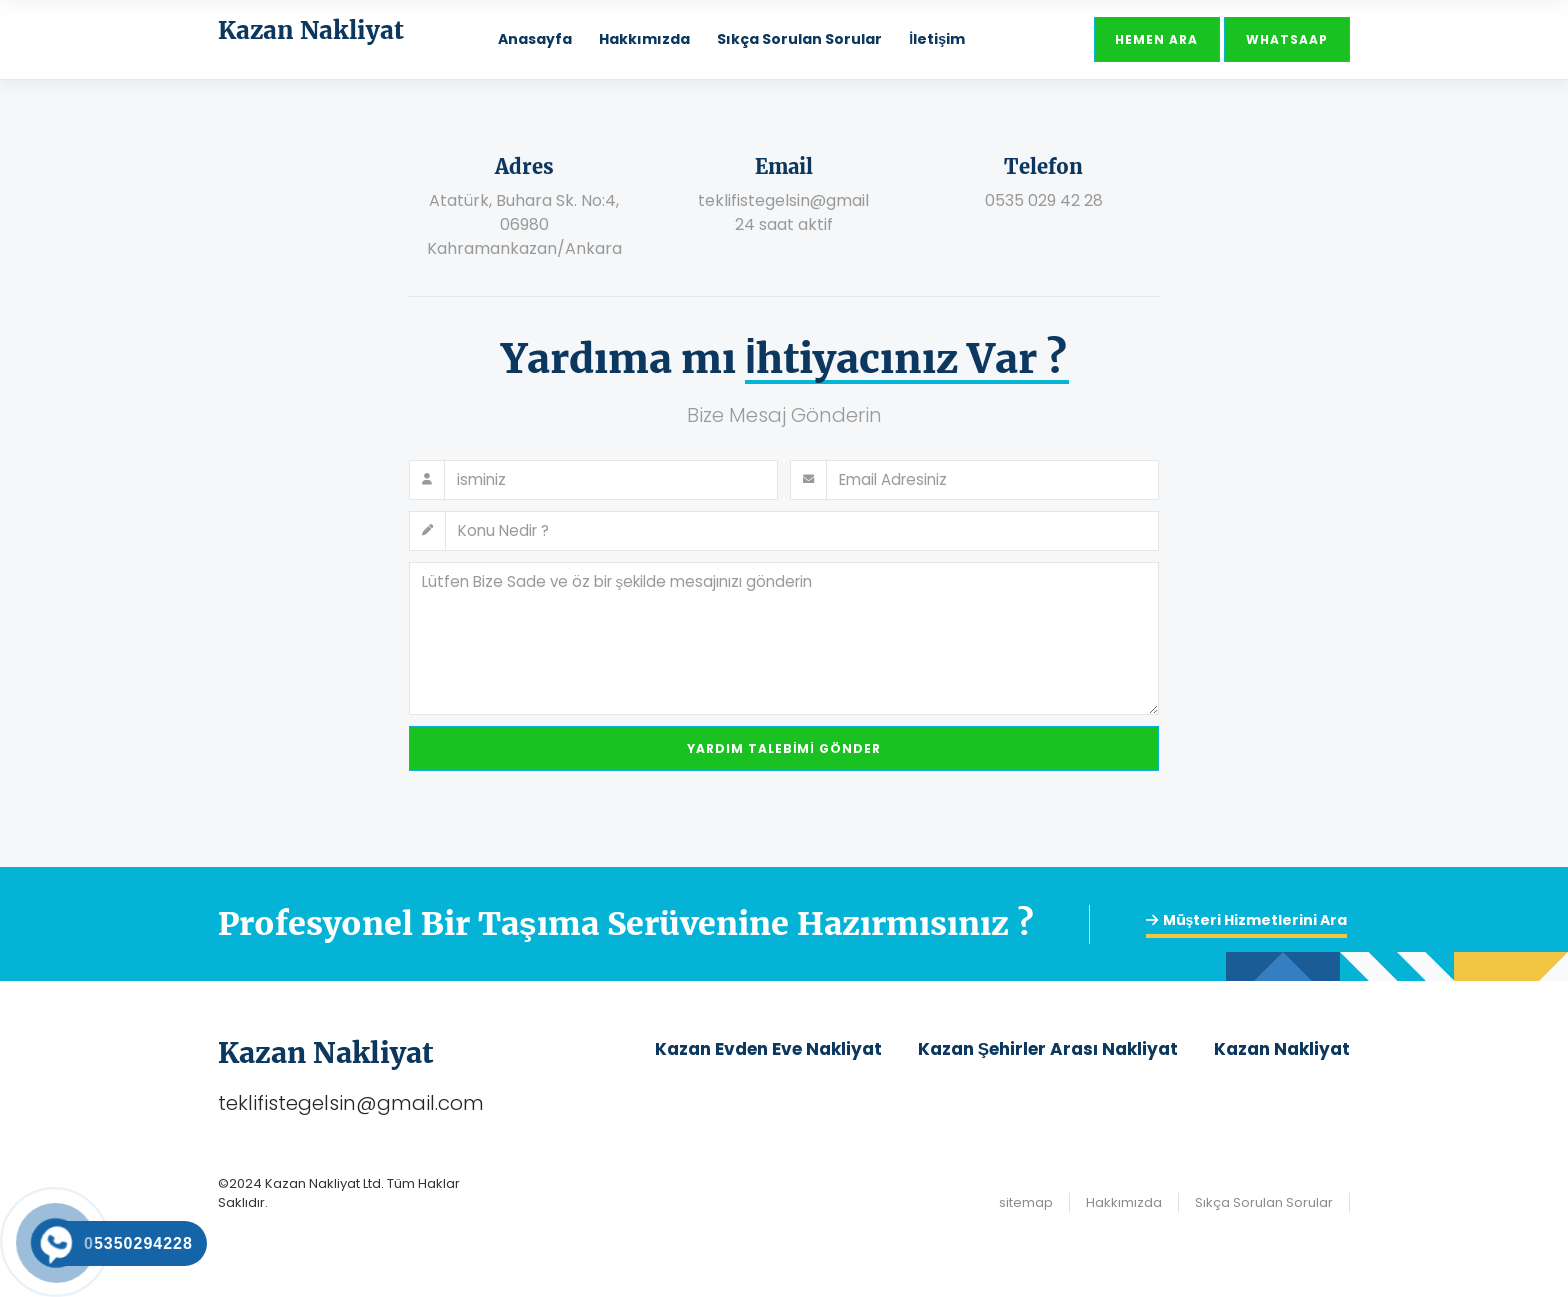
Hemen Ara (1156, 39)
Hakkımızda (644, 39)
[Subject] (802, 531)
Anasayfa (535, 39)
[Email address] (993, 480)
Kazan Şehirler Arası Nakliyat (1048, 1049)
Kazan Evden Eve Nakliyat (768, 1049)
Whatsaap (1287, 39)
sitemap (1026, 1202)
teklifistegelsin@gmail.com (351, 1103)
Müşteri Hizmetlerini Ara (1247, 920)
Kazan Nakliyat (1282, 1049)
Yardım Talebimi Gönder (784, 748)
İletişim (937, 39)
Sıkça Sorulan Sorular (799, 39)
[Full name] (611, 480)
